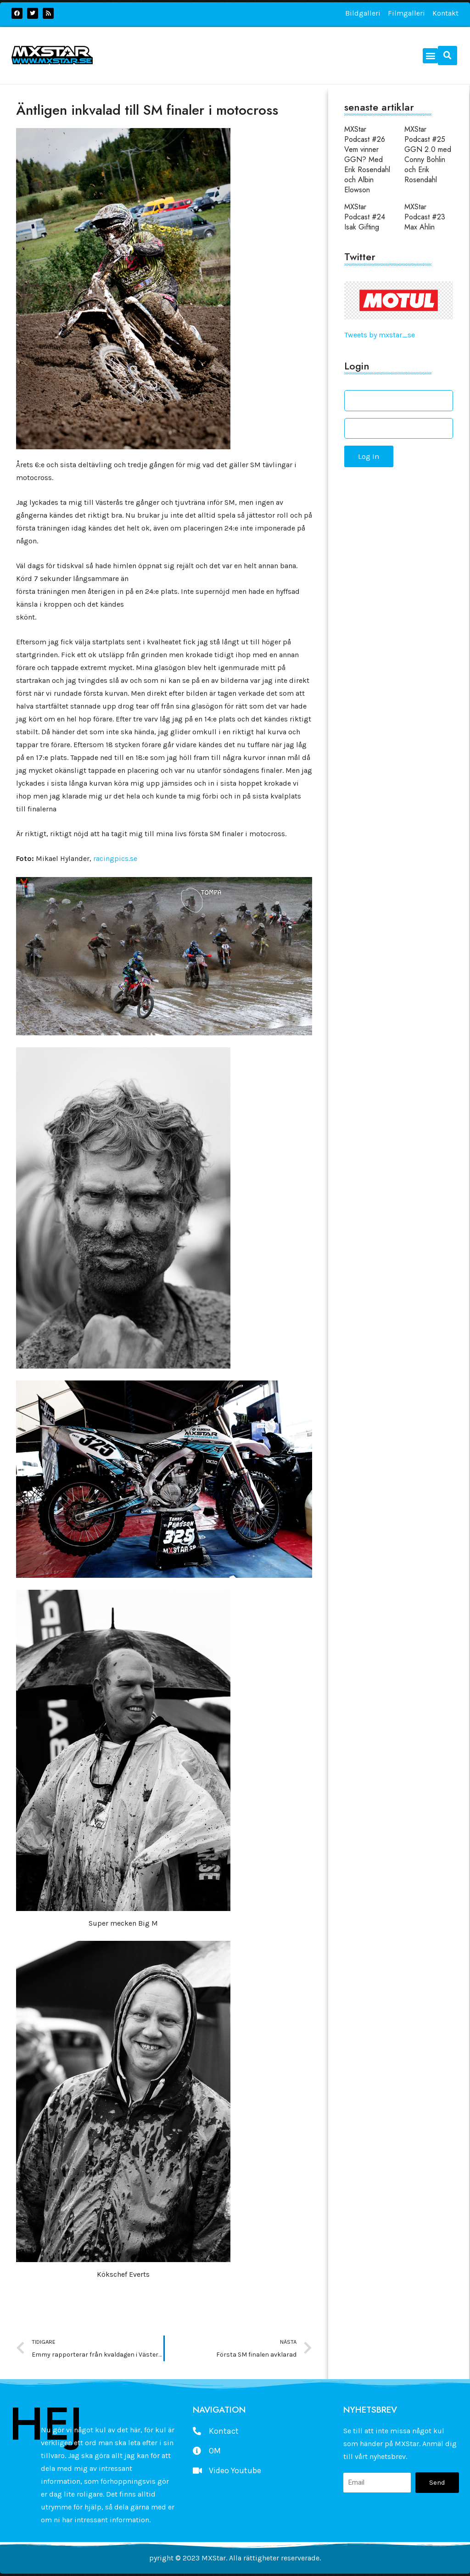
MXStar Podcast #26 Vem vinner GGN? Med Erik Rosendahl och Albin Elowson (367, 159)
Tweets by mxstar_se (379, 334)
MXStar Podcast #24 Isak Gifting (364, 216)
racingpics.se (115, 858)
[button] (430, 55)
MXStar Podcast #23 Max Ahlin (424, 216)
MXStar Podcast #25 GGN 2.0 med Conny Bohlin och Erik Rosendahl (427, 154)
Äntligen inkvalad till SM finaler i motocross (147, 110)
